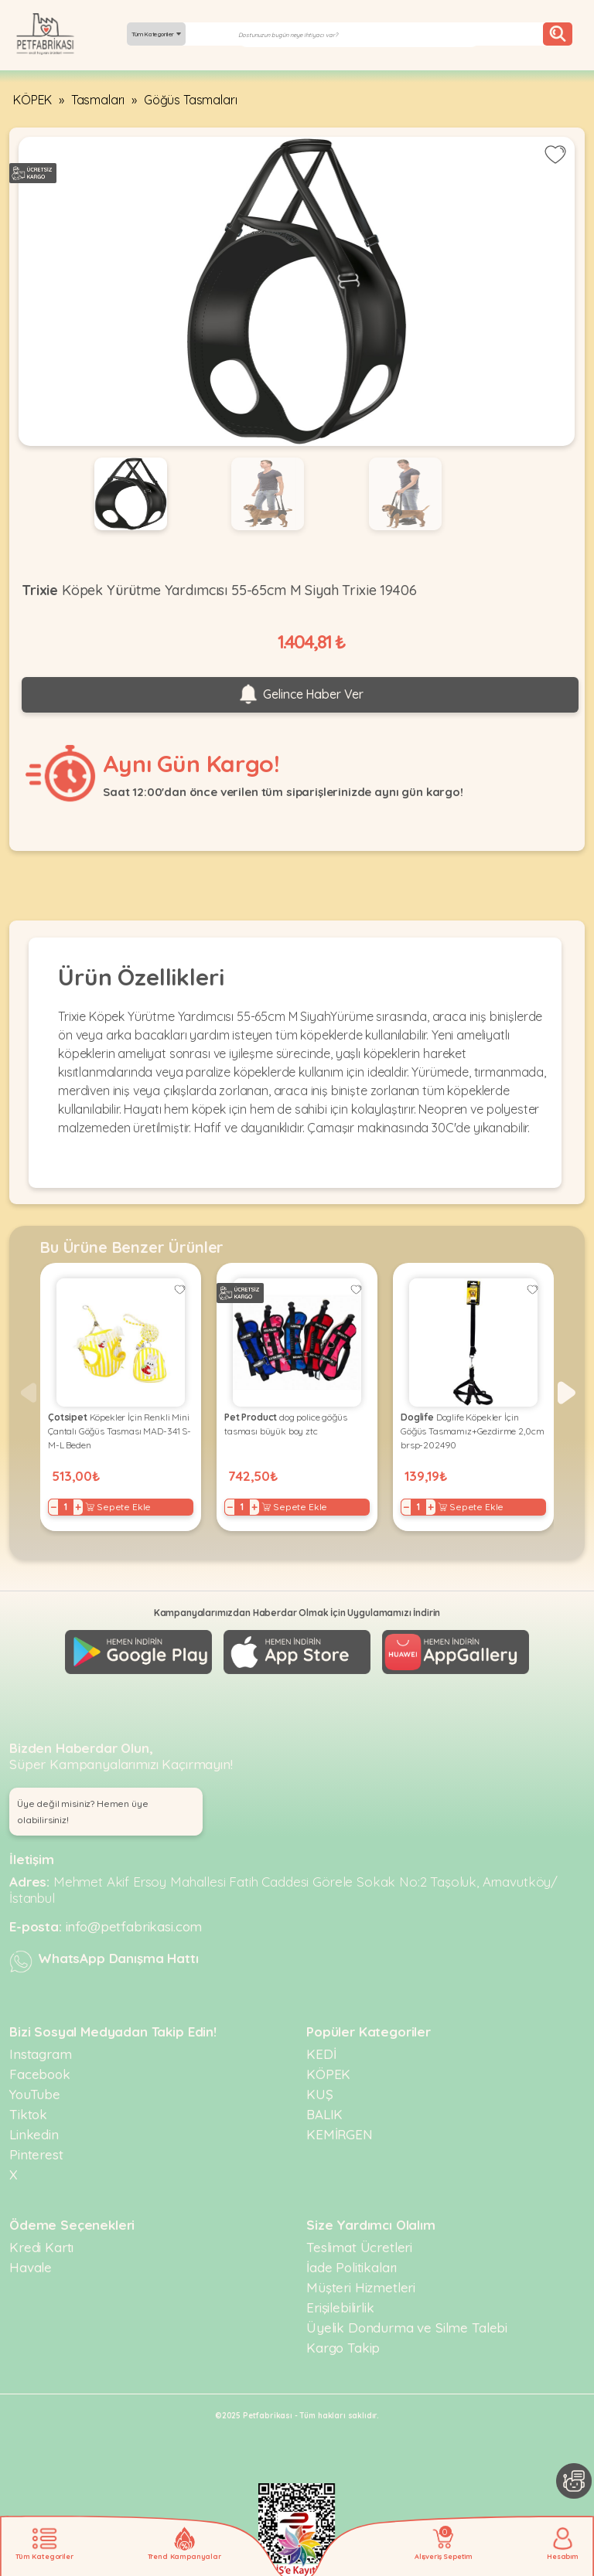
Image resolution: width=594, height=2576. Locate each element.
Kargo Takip (343, 2347)
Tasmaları (98, 99)
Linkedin (34, 2134)
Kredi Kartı (41, 2247)
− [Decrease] (53, 1507)
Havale (30, 2267)
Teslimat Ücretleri (359, 2247)
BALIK (324, 2114)
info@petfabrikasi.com (134, 1926)
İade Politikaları (351, 2267)
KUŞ (319, 2094)
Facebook (39, 2074)
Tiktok (28, 2114)
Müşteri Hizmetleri (360, 2287)
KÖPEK (32, 99)
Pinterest (36, 2154)
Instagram (40, 2054)
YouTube (34, 2094)
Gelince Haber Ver (300, 695)
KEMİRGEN (339, 2134)
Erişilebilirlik (340, 2307)
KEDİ (321, 2054)
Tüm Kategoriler (156, 34)
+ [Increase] (78, 1507)
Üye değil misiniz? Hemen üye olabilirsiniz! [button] (82, 1812)
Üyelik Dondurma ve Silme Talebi (406, 2327)
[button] (566, 1393)
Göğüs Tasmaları (190, 99)
